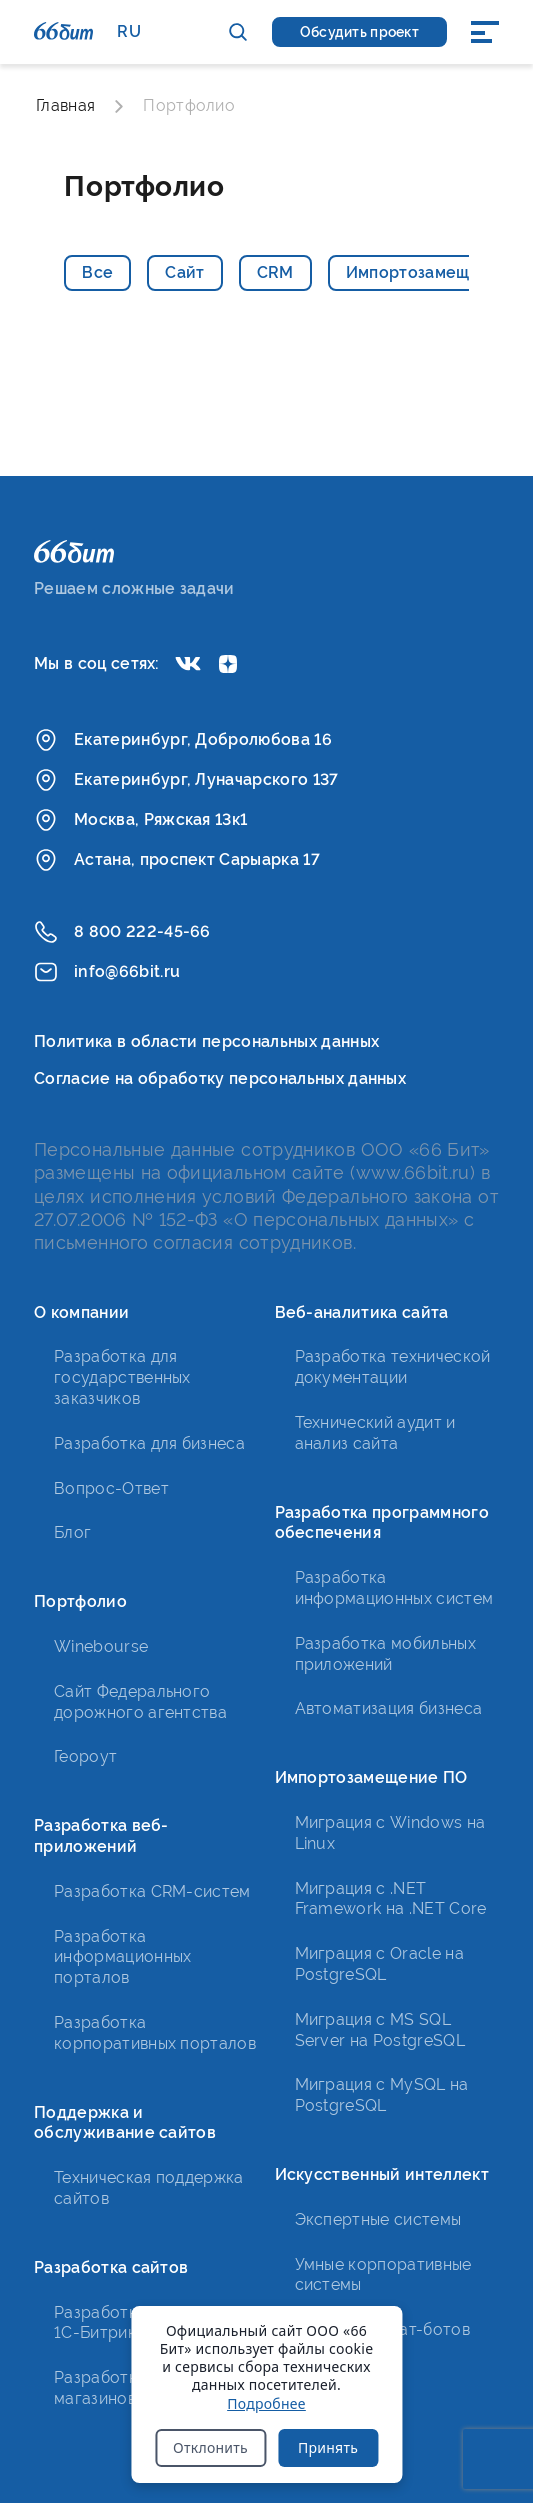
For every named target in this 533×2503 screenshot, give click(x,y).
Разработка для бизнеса (149, 1443)
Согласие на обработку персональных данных (220, 1078)
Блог (72, 1532)
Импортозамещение (428, 272)
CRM (275, 272)
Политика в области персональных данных (206, 1041)
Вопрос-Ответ (111, 1488)
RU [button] (129, 31)
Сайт (184, 272)
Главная (65, 105)
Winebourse (101, 1646)
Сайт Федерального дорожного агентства (140, 1702)
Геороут (85, 1756)
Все (97, 272)
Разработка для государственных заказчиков (122, 1377)
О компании (81, 1312)
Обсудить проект (359, 32)
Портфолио (80, 1601)
